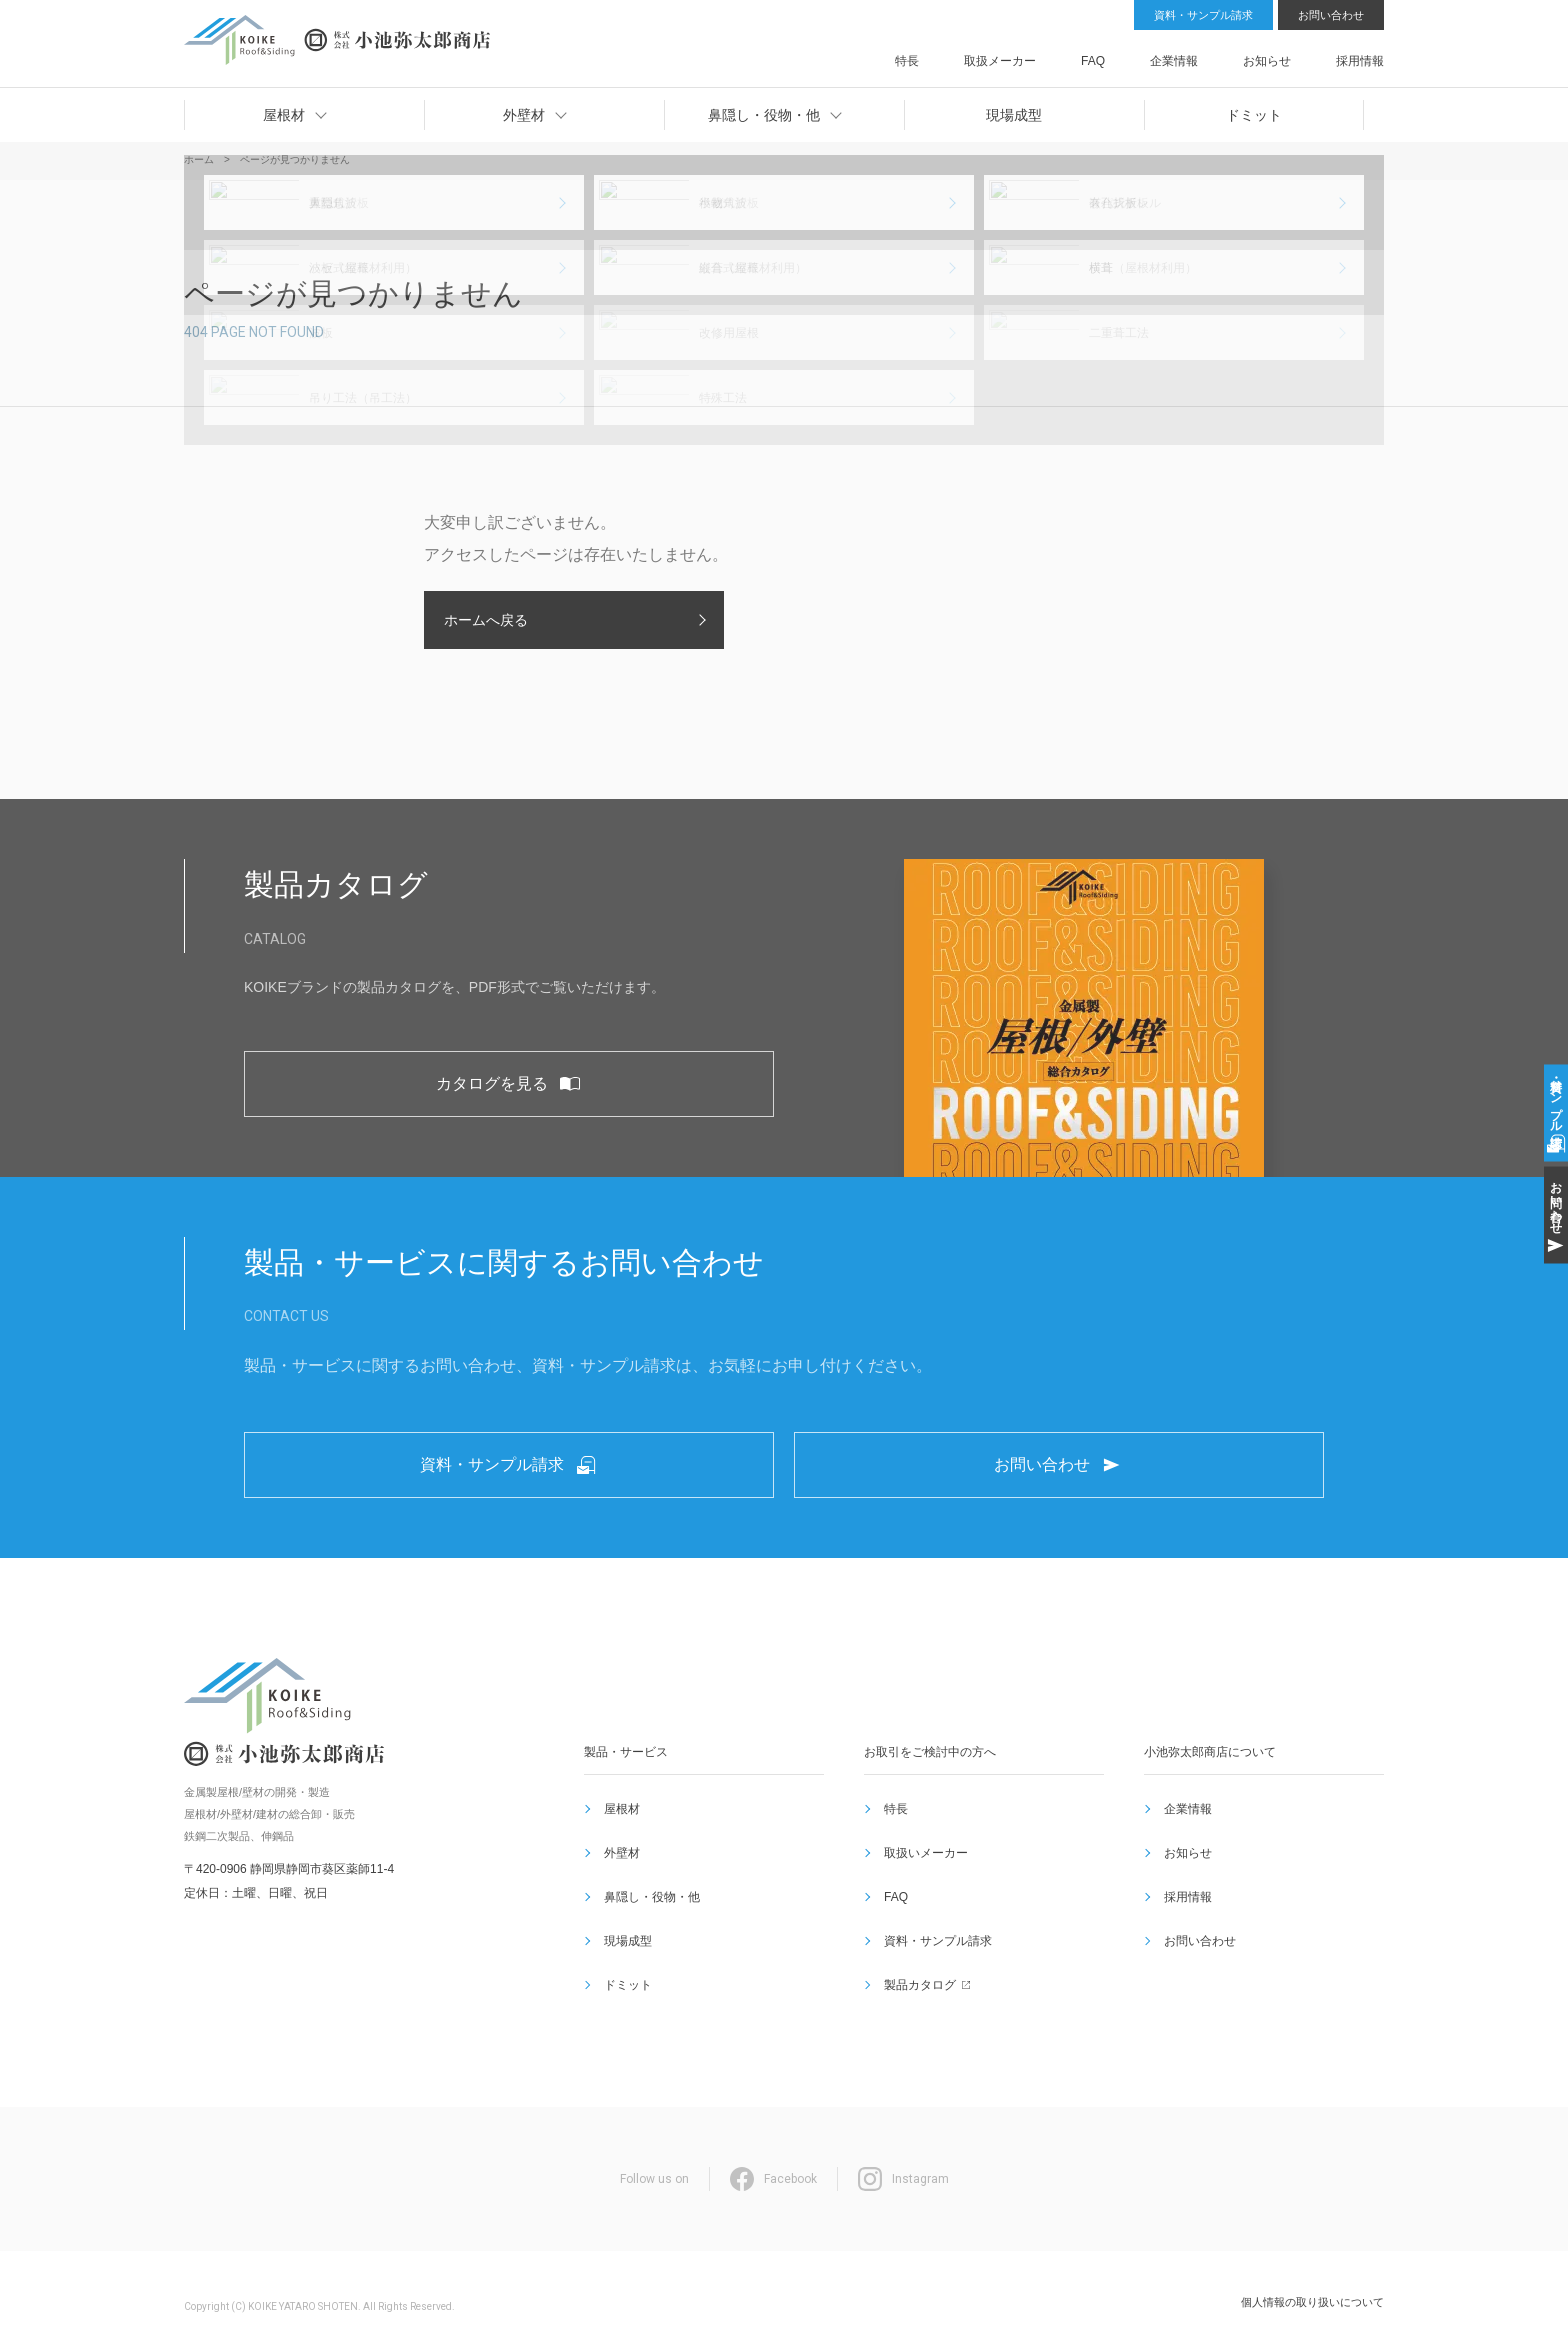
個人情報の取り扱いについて (1312, 2266)
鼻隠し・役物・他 (648, 1911)
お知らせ (1293, 54)
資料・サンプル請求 (1203, 15)
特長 (1028, 54)
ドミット (624, 1959)
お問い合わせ (1331, 15)
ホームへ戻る (486, 620)
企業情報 (1224, 54)
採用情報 (1362, 54)
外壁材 (618, 1887)
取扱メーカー (1097, 54)
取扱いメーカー (922, 1887)
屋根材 (618, 1863)
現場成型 (624, 1935)
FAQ (1166, 54)
